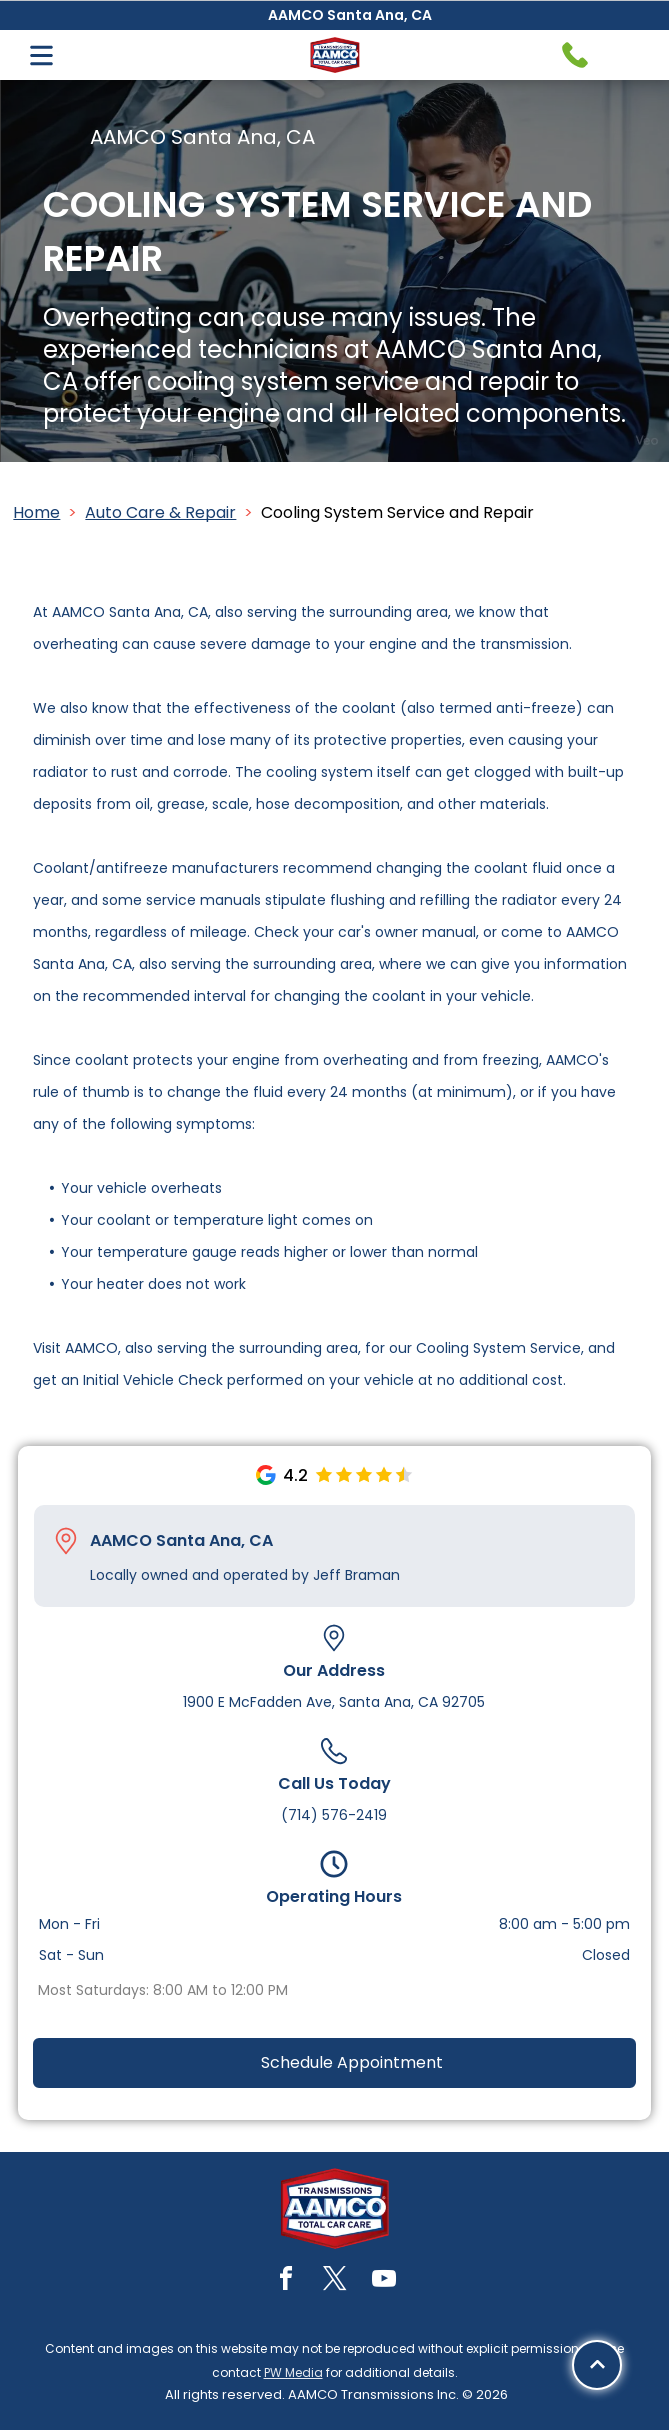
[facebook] (286, 2281)
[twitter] (335, 2281)
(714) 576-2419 (334, 1815)
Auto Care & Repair (160, 512)
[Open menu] (41, 55)
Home (36, 512)
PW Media (293, 2372)
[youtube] (384, 2281)
